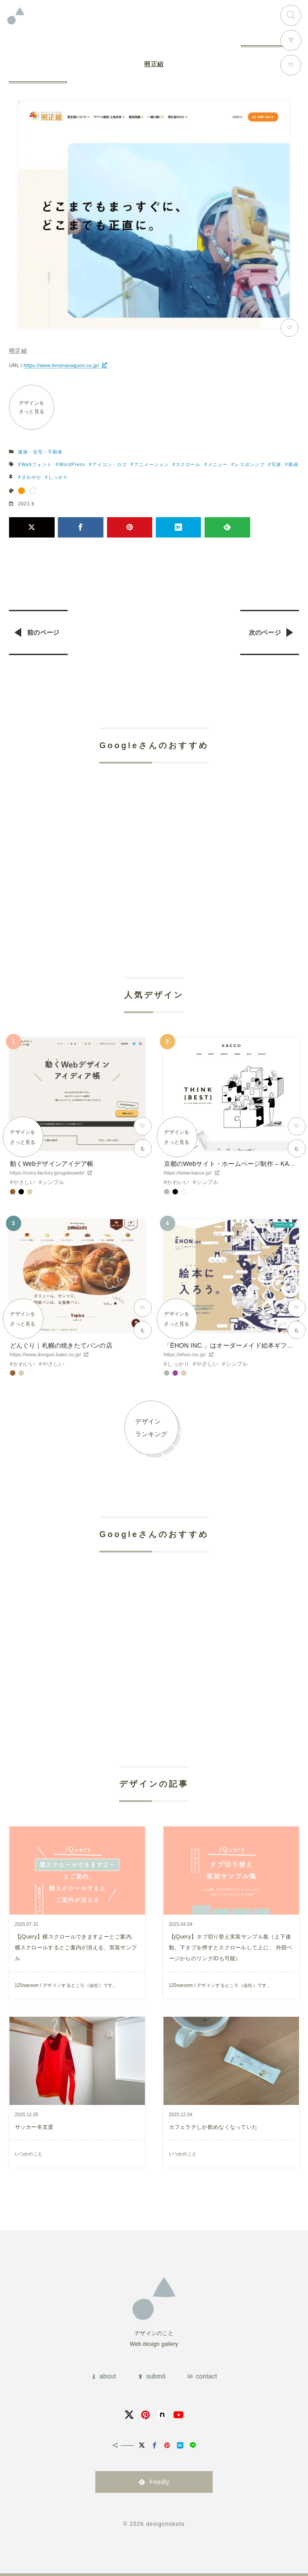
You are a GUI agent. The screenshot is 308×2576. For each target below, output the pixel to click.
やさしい (24, 1182)
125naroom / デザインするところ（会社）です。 (66, 1985)
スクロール (188, 464)
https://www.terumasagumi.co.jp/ (61, 365)
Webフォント (37, 464)
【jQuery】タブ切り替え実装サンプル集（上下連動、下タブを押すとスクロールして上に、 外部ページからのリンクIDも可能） (231, 1948)
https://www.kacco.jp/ (188, 1172)
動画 (294, 464)
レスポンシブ (250, 464)
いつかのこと (29, 2153)
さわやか (32, 477)
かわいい (178, 1182)
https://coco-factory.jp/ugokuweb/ (47, 1172)
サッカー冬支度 (34, 2127)
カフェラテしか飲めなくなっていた (213, 2127)
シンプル (53, 1182)
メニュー (218, 464)
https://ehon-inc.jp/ (185, 1354)
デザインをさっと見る (32, 407)
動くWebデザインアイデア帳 (51, 1163)
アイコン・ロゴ (109, 464)
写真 (276, 464)
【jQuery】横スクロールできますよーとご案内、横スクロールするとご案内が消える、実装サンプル (76, 1948)
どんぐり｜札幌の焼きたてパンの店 (61, 1345)
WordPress (72, 464)
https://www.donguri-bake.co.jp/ (45, 1354)
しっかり (58, 477)
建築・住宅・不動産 (40, 451)
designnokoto (165, 2524)
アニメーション (151, 464)
